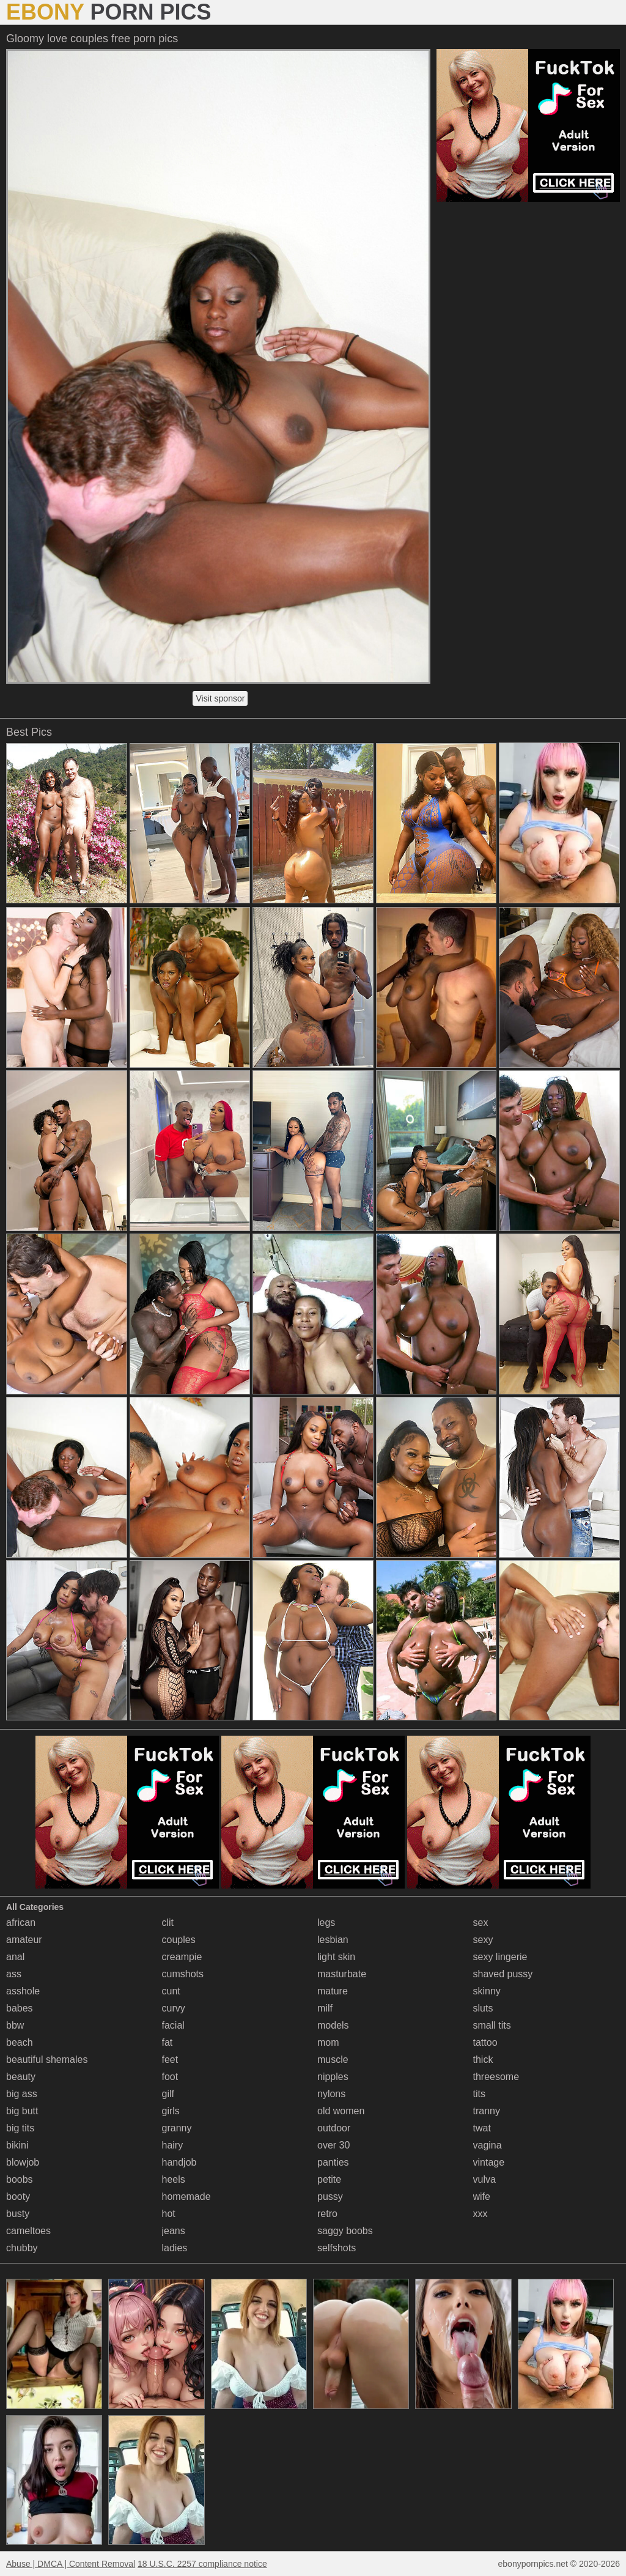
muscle (332, 2059)
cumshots (183, 1974)
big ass (21, 2094)
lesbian (332, 1939)
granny (177, 2128)
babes (19, 2008)
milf (325, 2008)
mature (332, 1991)
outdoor (333, 2128)
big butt (22, 2111)
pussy (330, 2196)
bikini (17, 2145)
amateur (24, 1939)
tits (479, 2094)
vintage (489, 2162)
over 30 (333, 2145)
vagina (487, 2145)
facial (173, 2025)
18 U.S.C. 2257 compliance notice (202, 2564)
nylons (331, 2094)
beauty (20, 2076)
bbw (15, 2025)
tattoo (485, 2042)
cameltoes (28, 2231)
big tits (20, 2128)
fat (167, 2042)
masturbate (341, 1974)
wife (481, 2196)
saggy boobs (345, 2231)
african (20, 1922)
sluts (483, 2008)
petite (329, 2179)
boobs (19, 2179)
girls (171, 2111)
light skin (336, 1957)
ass (13, 1974)
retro (327, 2213)
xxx (480, 2213)
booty (18, 2196)
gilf (168, 2094)
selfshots (336, 2248)
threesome (496, 2076)
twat (482, 2128)
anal (15, 1957)
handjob (179, 2162)
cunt (171, 1991)
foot (170, 2076)
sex (480, 1922)
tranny (486, 2111)
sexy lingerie (500, 1957)
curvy (173, 2008)
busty (17, 2213)
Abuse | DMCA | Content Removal (70, 2564)
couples (179, 1939)
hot (168, 2213)
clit (168, 1922)
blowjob (22, 2162)
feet (170, 2059)
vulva (484, 2179)
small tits (492, 2025)
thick (483, 2059)
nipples (332, 2076)
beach (19, 2042)
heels (173, 2179)
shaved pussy (503, 1974)
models (333, 2025)
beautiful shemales (46, 2059)
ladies (175, 2248)
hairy (172, 2145)
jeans (173, 2231)
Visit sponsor (220, 698)
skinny (487, 1991)
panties (333, 2162)
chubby (22, 2248)
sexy (483, 1939)
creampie (182, 1957)
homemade (186, 2196)
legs (326, 1922)
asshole (23, 1991)
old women (340, 2111)
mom (328, 2042)
